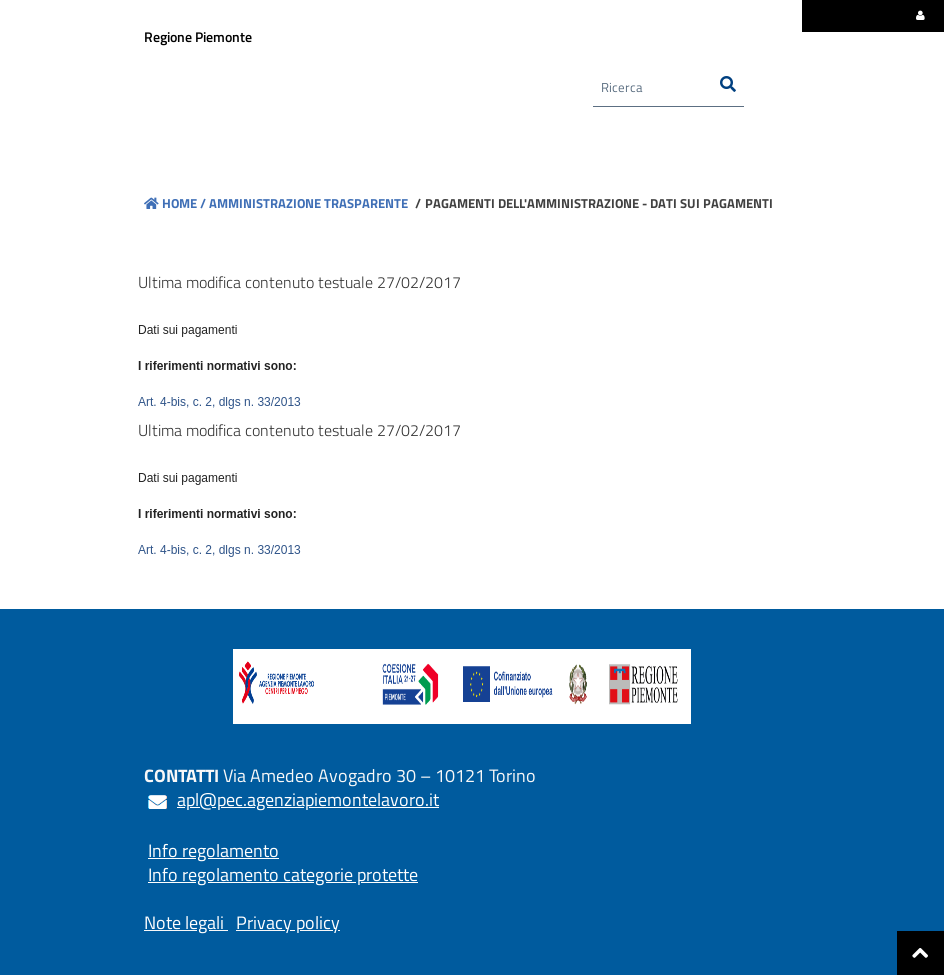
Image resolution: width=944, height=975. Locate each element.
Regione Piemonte (198, 36)
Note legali (184, 922)
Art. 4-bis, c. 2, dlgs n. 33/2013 (219, 402)
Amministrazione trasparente (307, 203)
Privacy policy (288, 922)
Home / (175, 203)
